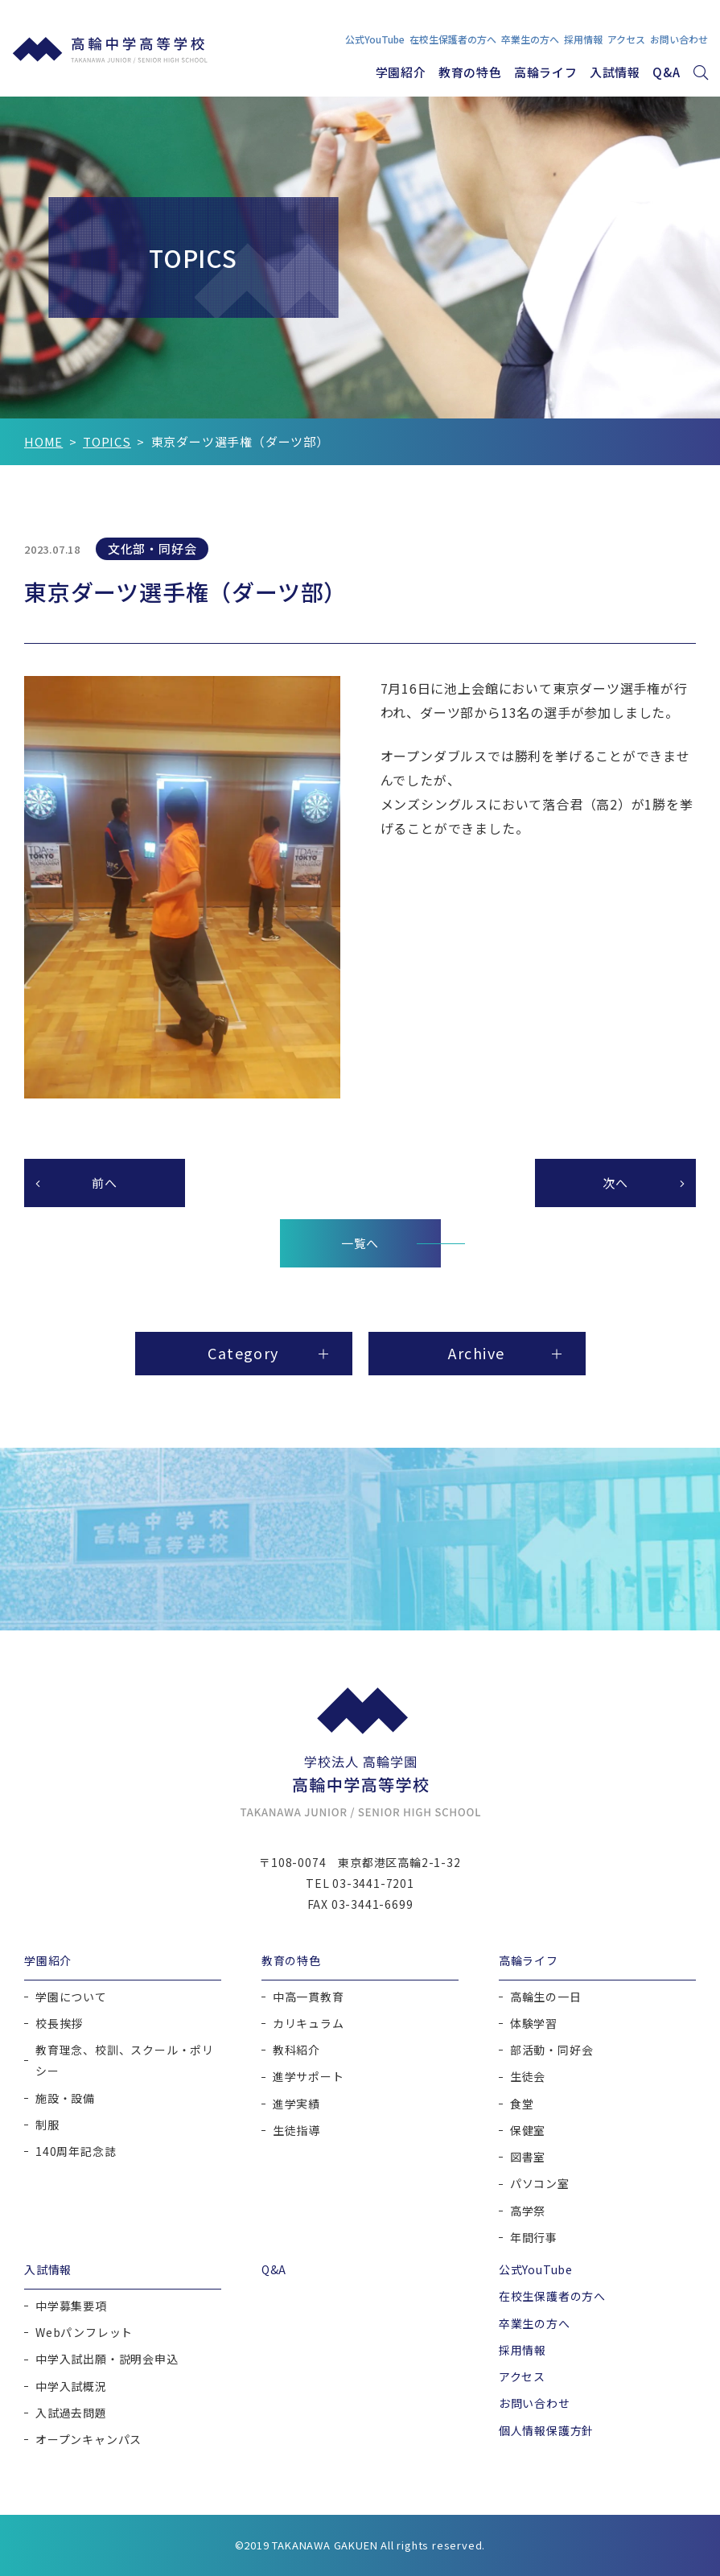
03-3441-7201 (373, 1883)
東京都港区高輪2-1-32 (399, 1862)
